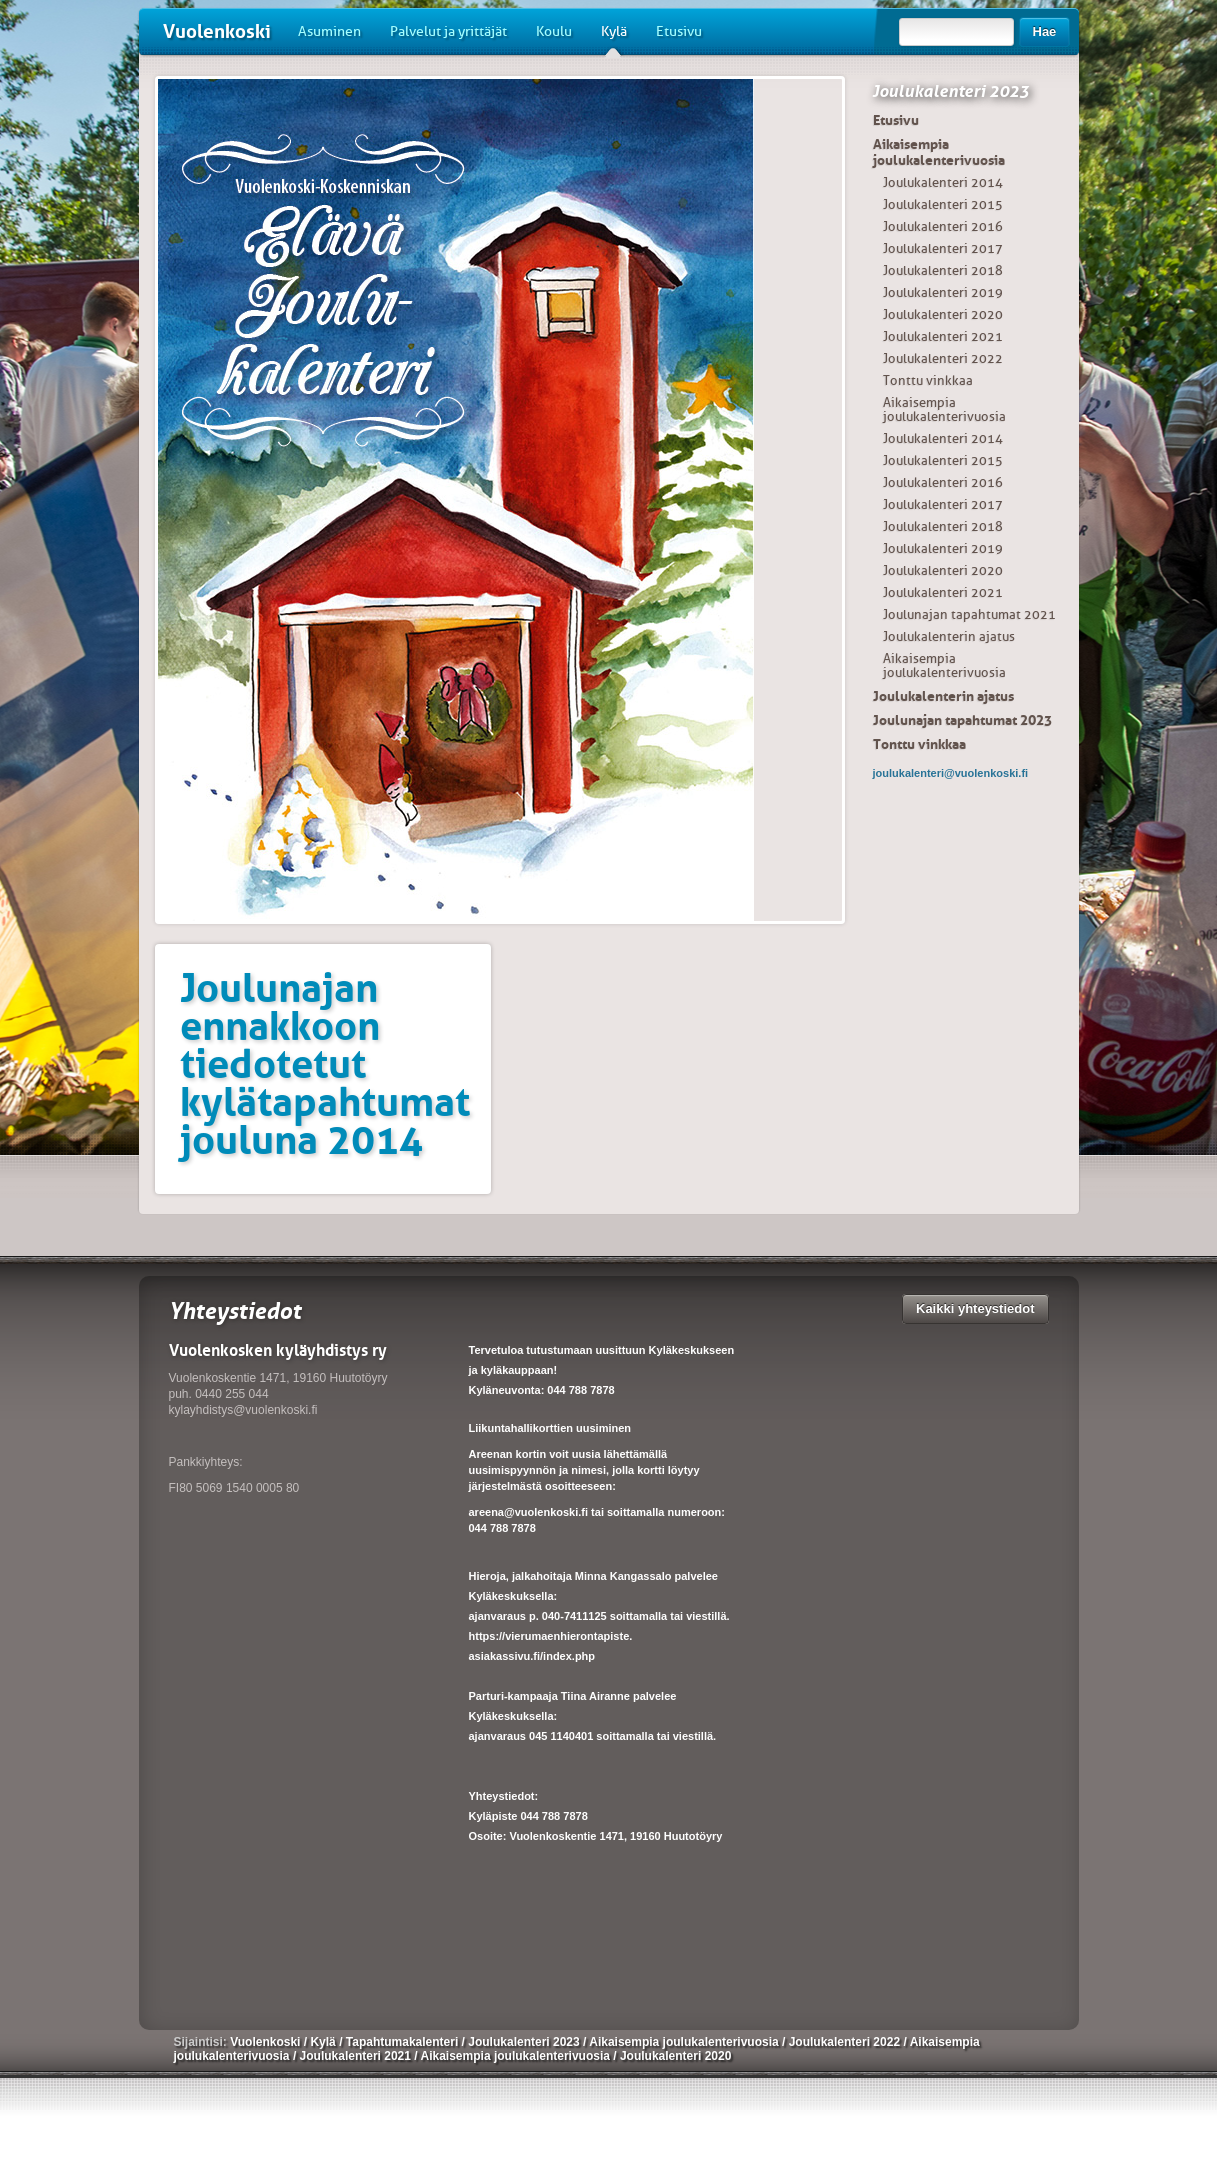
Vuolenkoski (217, 31)
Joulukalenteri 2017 (943, 248)
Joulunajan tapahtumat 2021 (969, 614)
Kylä (614, 39)
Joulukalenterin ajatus (949, 636)
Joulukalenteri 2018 (943, 270)
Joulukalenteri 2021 (943, 336)
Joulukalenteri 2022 (943, 358)
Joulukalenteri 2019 (943, 292)
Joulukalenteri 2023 (950, 91)
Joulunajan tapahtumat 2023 (962, 720)
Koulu (554, 31)
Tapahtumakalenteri (404, 2042)
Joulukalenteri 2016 (943, 226)
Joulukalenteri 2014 (943, 182)
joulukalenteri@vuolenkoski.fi (951, 773)
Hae (1045, 31)
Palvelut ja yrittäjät (448, 31)
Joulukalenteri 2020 (943, 314)
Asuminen (329, 31)
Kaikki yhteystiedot (975, 1308)
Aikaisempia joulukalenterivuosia (939, 152)
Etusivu (679, 31)
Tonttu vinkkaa (928, 380)
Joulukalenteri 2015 (943, 204)
